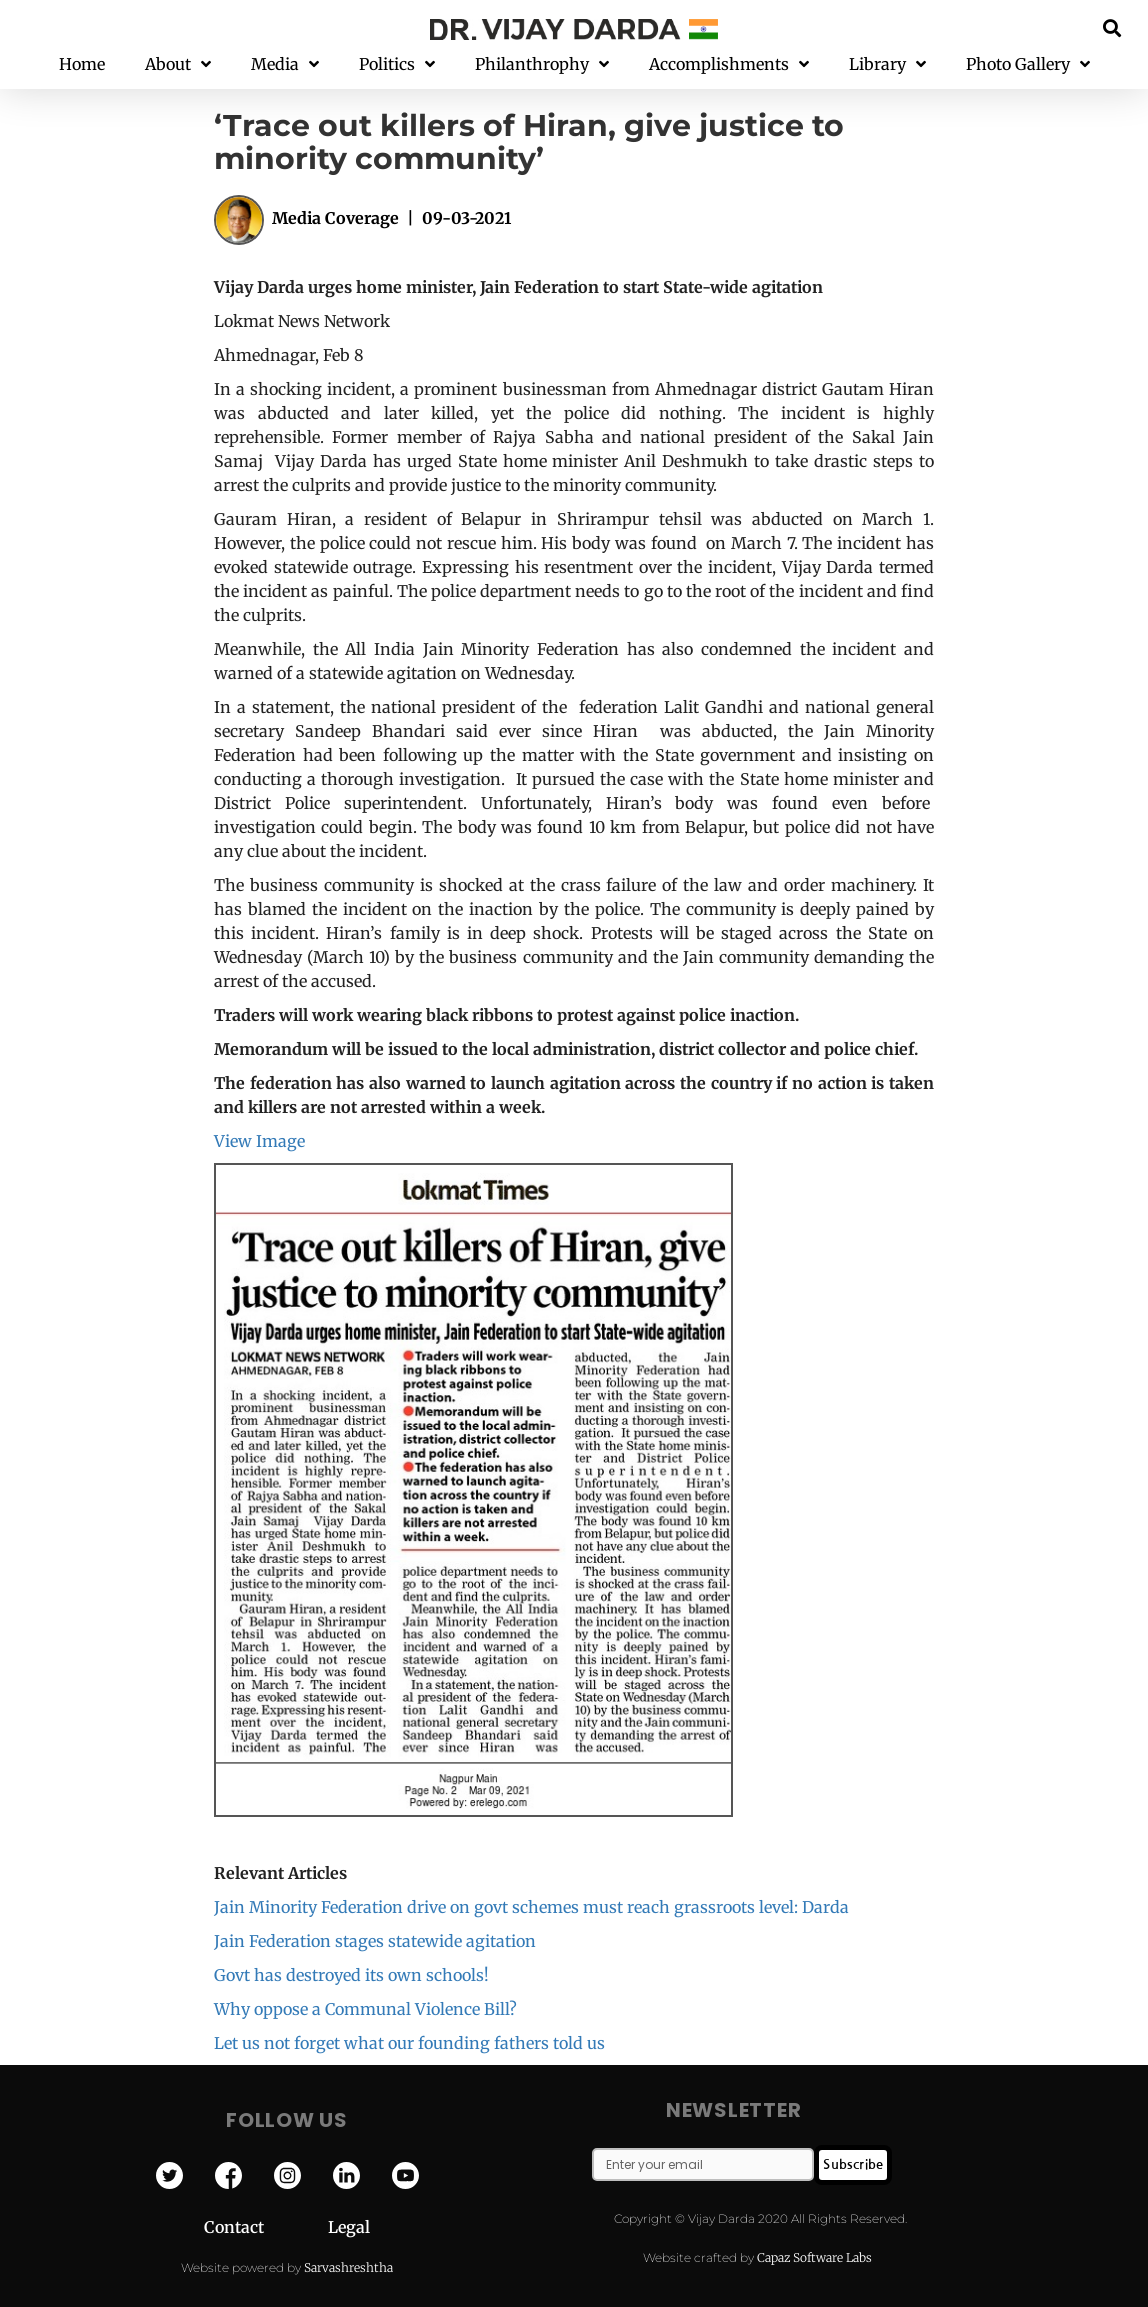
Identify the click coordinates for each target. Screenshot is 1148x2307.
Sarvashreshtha (348, 2267)
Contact (266, 2227)
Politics (397, 64)
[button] (1112, 27)
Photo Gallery (1028, 64)
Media (285, 64)
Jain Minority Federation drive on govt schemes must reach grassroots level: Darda (531, 1907)
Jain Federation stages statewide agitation (375, 1941)
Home (82, 64)
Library (887, 64)
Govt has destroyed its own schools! (351, 1975)
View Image (259, 1141)
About (178, 64)
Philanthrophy (542, 64)
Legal (349, 2227)
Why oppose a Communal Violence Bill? (365, 2009)
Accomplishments (729, 64)
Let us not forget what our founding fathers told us (409, 2043)
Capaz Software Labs (814, 2257)
